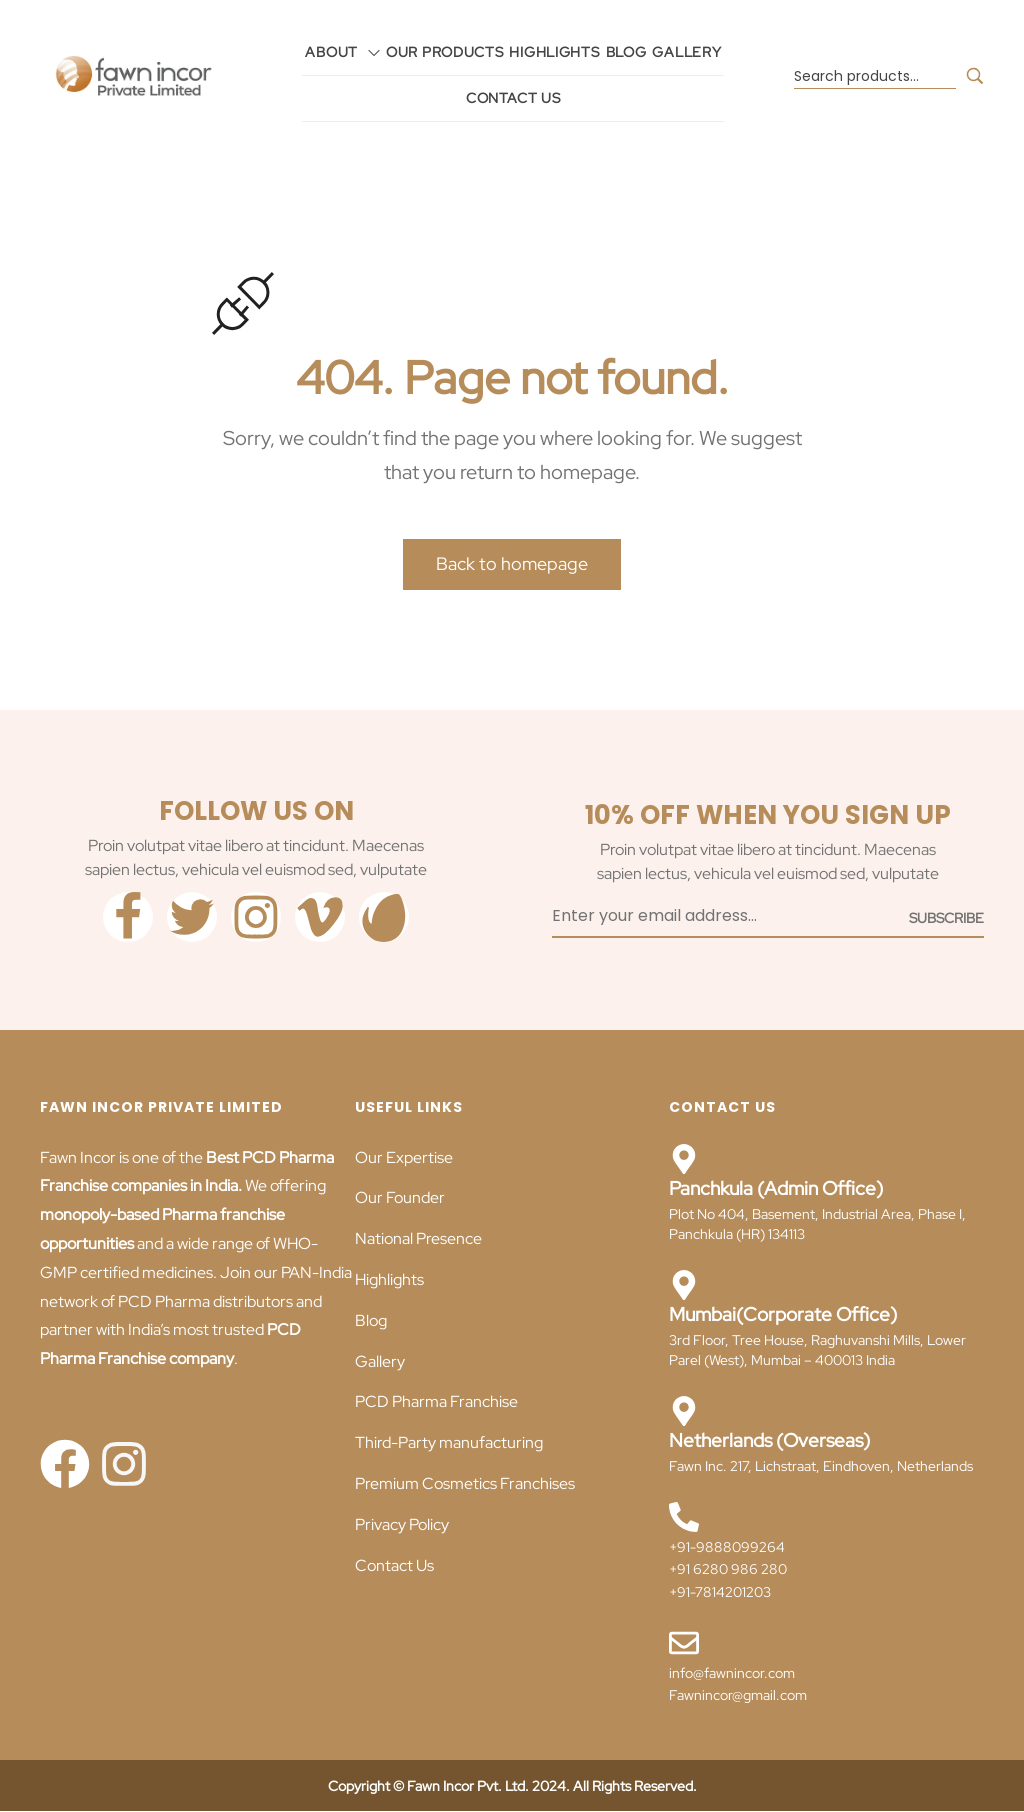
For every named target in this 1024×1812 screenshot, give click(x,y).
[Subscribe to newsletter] (946, 917)
